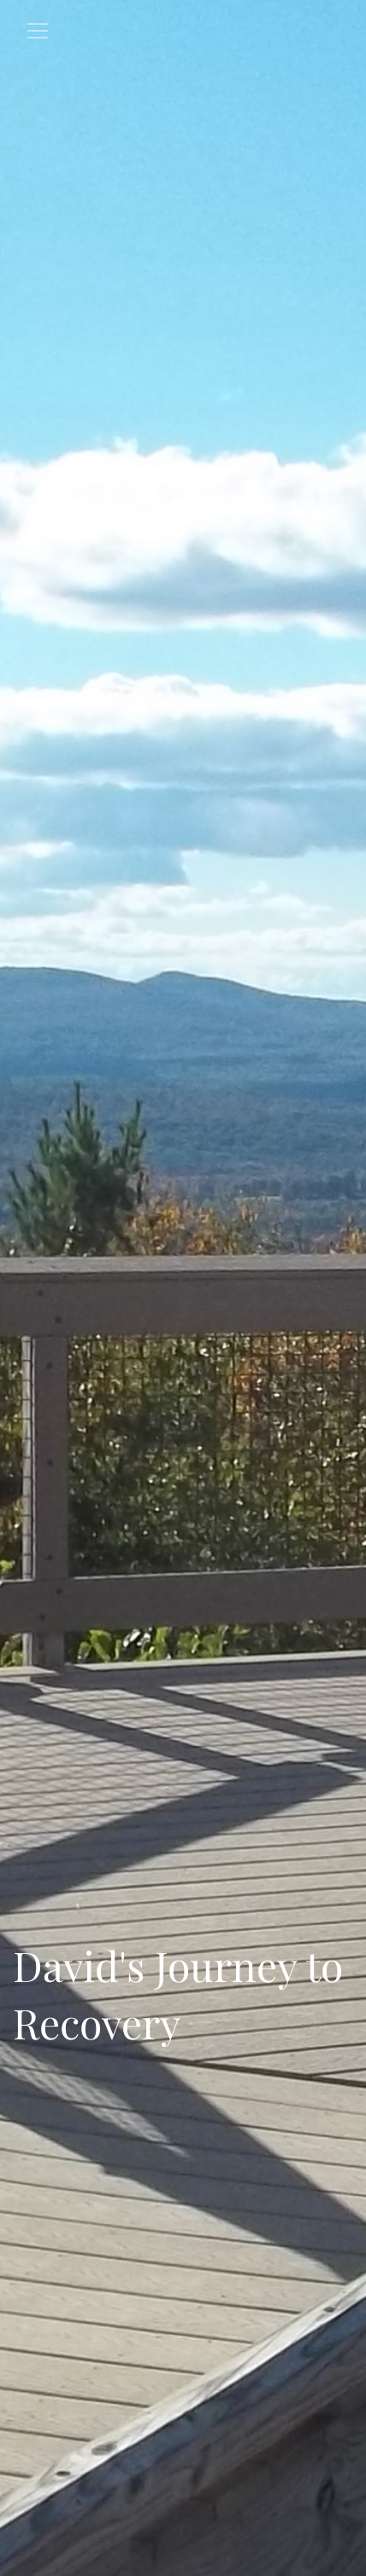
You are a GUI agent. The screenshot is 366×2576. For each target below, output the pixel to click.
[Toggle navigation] (38, 31)
